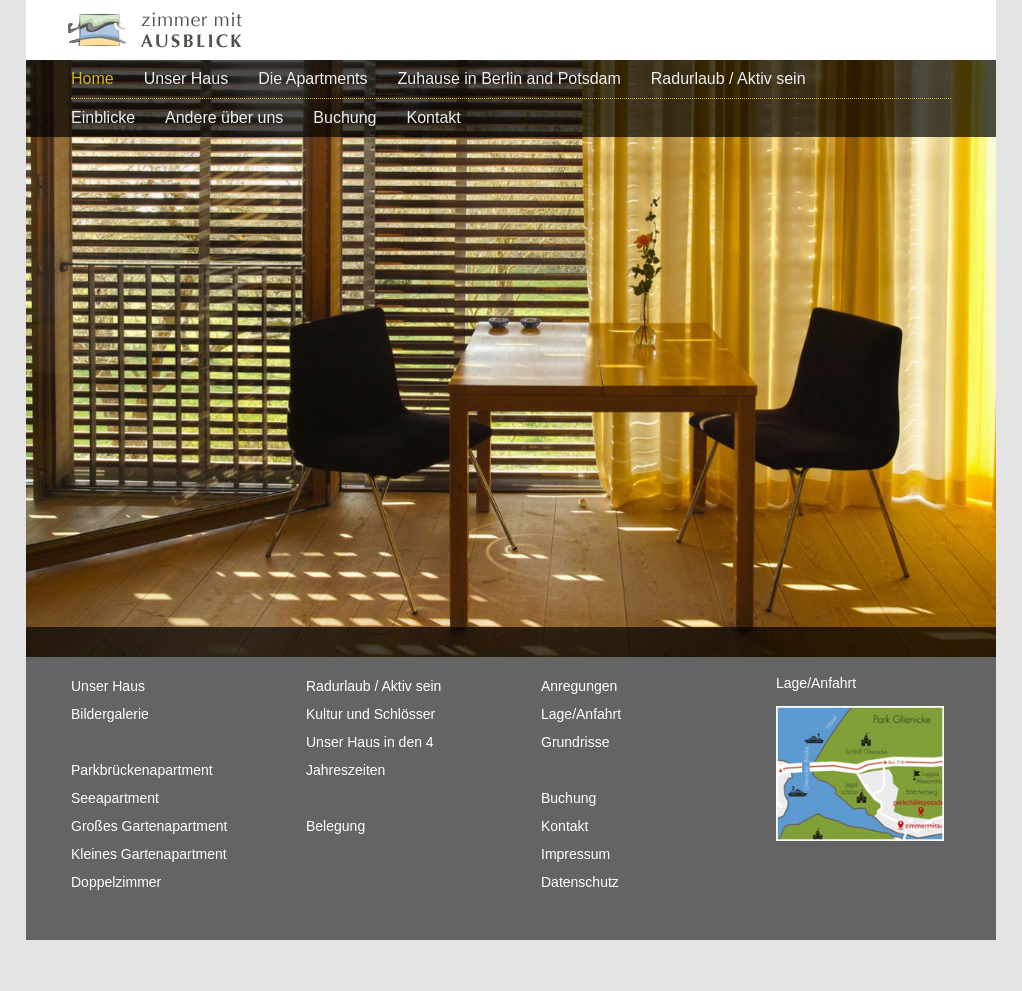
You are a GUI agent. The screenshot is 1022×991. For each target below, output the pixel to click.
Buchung (344, 117)
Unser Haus (186, 78)
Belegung (335, 826)
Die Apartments (312, 78)
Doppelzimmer (116, 882)
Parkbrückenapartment (142, 770)
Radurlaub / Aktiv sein (728, 78)
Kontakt (434, 117)
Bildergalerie (110, 714)
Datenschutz (580, 882)
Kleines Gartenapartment (149, 854)
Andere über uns (224, 117)
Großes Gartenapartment (149, 826)
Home (92, 78)
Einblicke (103, 117)
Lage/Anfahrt (581, 714)
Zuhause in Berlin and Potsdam (509, 78)
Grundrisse (575, 742)
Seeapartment (115, 798)
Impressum (575, 854)
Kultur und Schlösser (370, 714)
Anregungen (579, 686)
